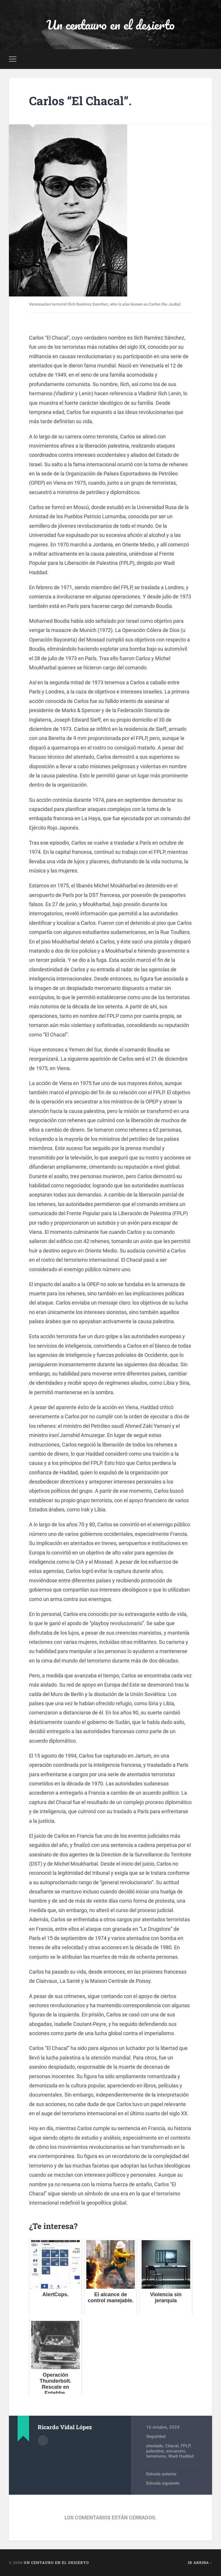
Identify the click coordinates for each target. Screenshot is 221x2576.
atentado (154, 2445)
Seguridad (155, 2436)
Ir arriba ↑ (200, 2562)
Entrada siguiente (163, 2483)
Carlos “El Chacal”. (80, 100)
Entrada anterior (161, 2474)
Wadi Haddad (181, 2456)
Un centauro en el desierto (110, 24)
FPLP (185, 2445)
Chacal (171, 2445)
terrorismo (156, 2456)
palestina (155, 2451)
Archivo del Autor (43, 2440)
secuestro (175, 2451)
